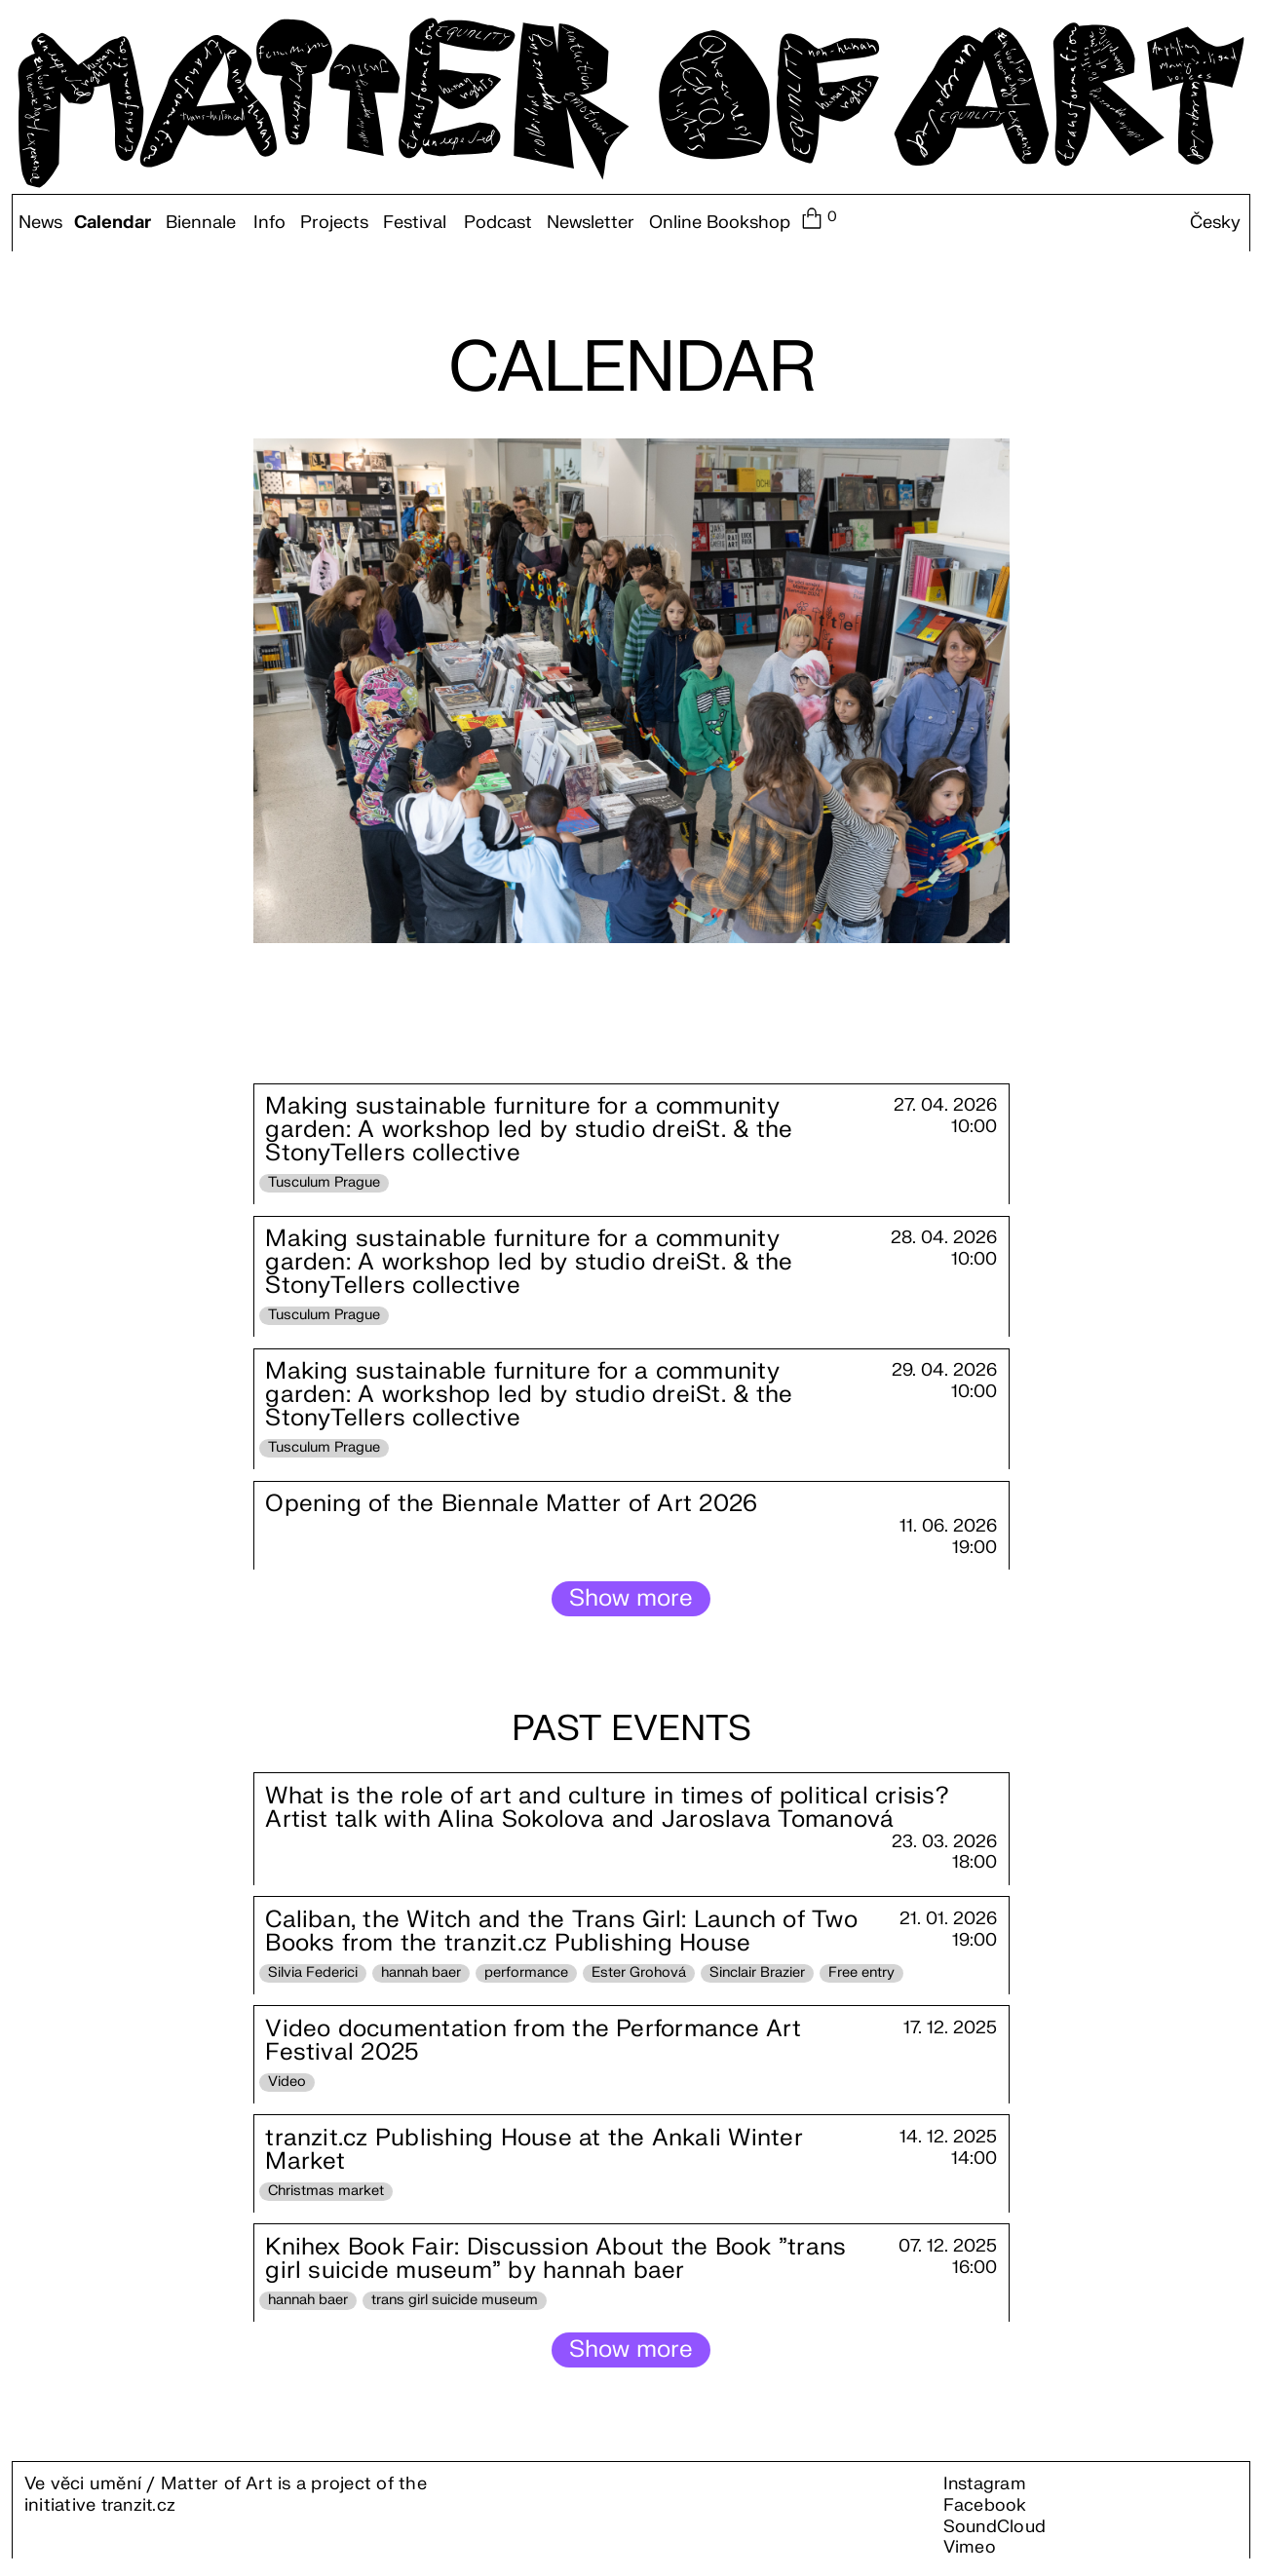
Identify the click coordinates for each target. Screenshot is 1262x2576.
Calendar (112, 223)
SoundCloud (996, 2532)
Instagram (986, 2491)
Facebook (985, 2511)
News (40, 223)
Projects (334, 223)
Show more (631, 1601)
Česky (1215, 223)
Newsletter (590, 223)
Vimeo (969, 2553)
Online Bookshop (719, 223)
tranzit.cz (140, 2511)
